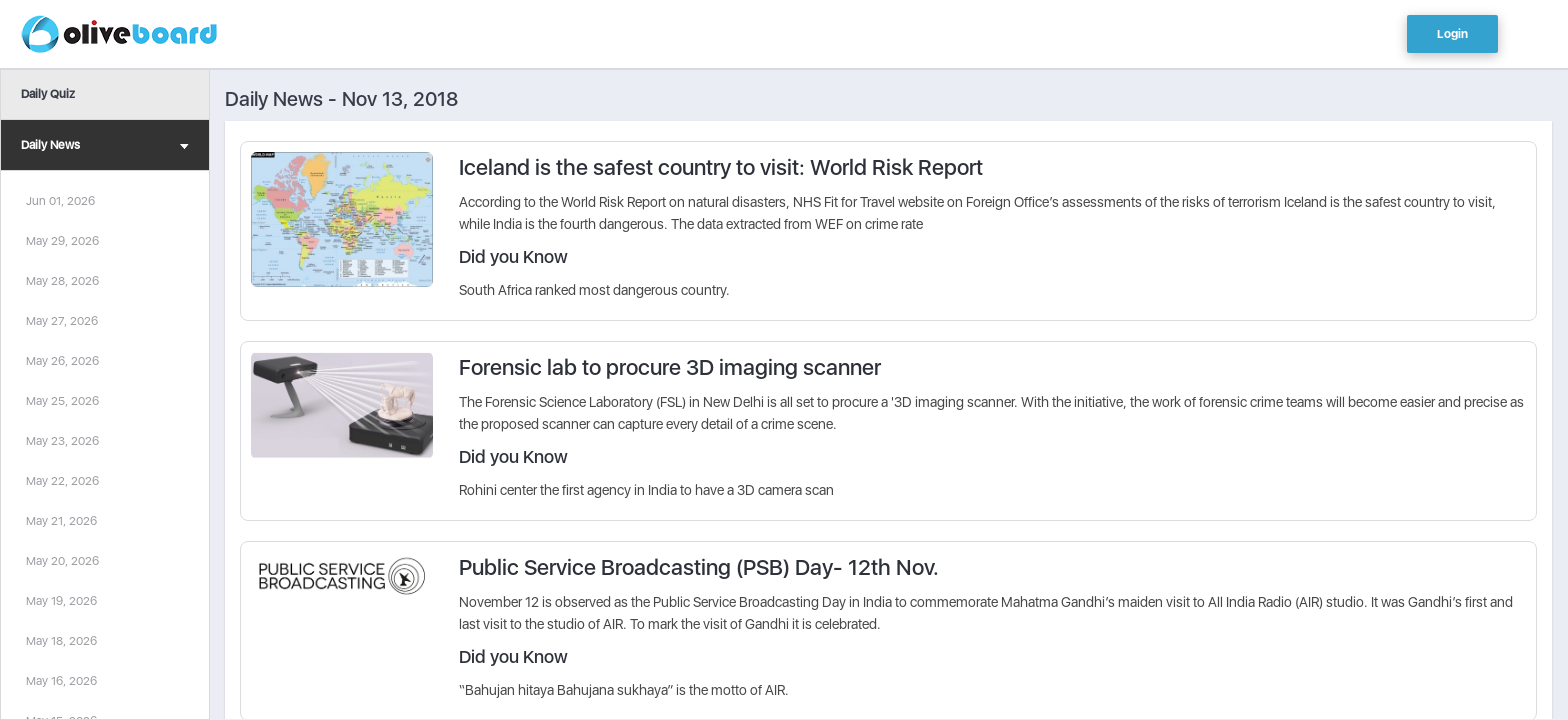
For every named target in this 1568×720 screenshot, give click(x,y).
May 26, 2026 (62, 361)
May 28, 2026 (62, 281)
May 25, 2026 (62, 401)
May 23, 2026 (62, 441)
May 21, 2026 (61, 521)
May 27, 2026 (62, 321)
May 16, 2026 (61, 681)
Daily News (105, 147)
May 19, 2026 (61, 601)
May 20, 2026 (62, 561)
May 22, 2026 (62, 481)
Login (1452, 34)
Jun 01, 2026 (60, 201)
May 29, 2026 (62, 241)
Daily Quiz (48, 94)
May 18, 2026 (61, 641)
